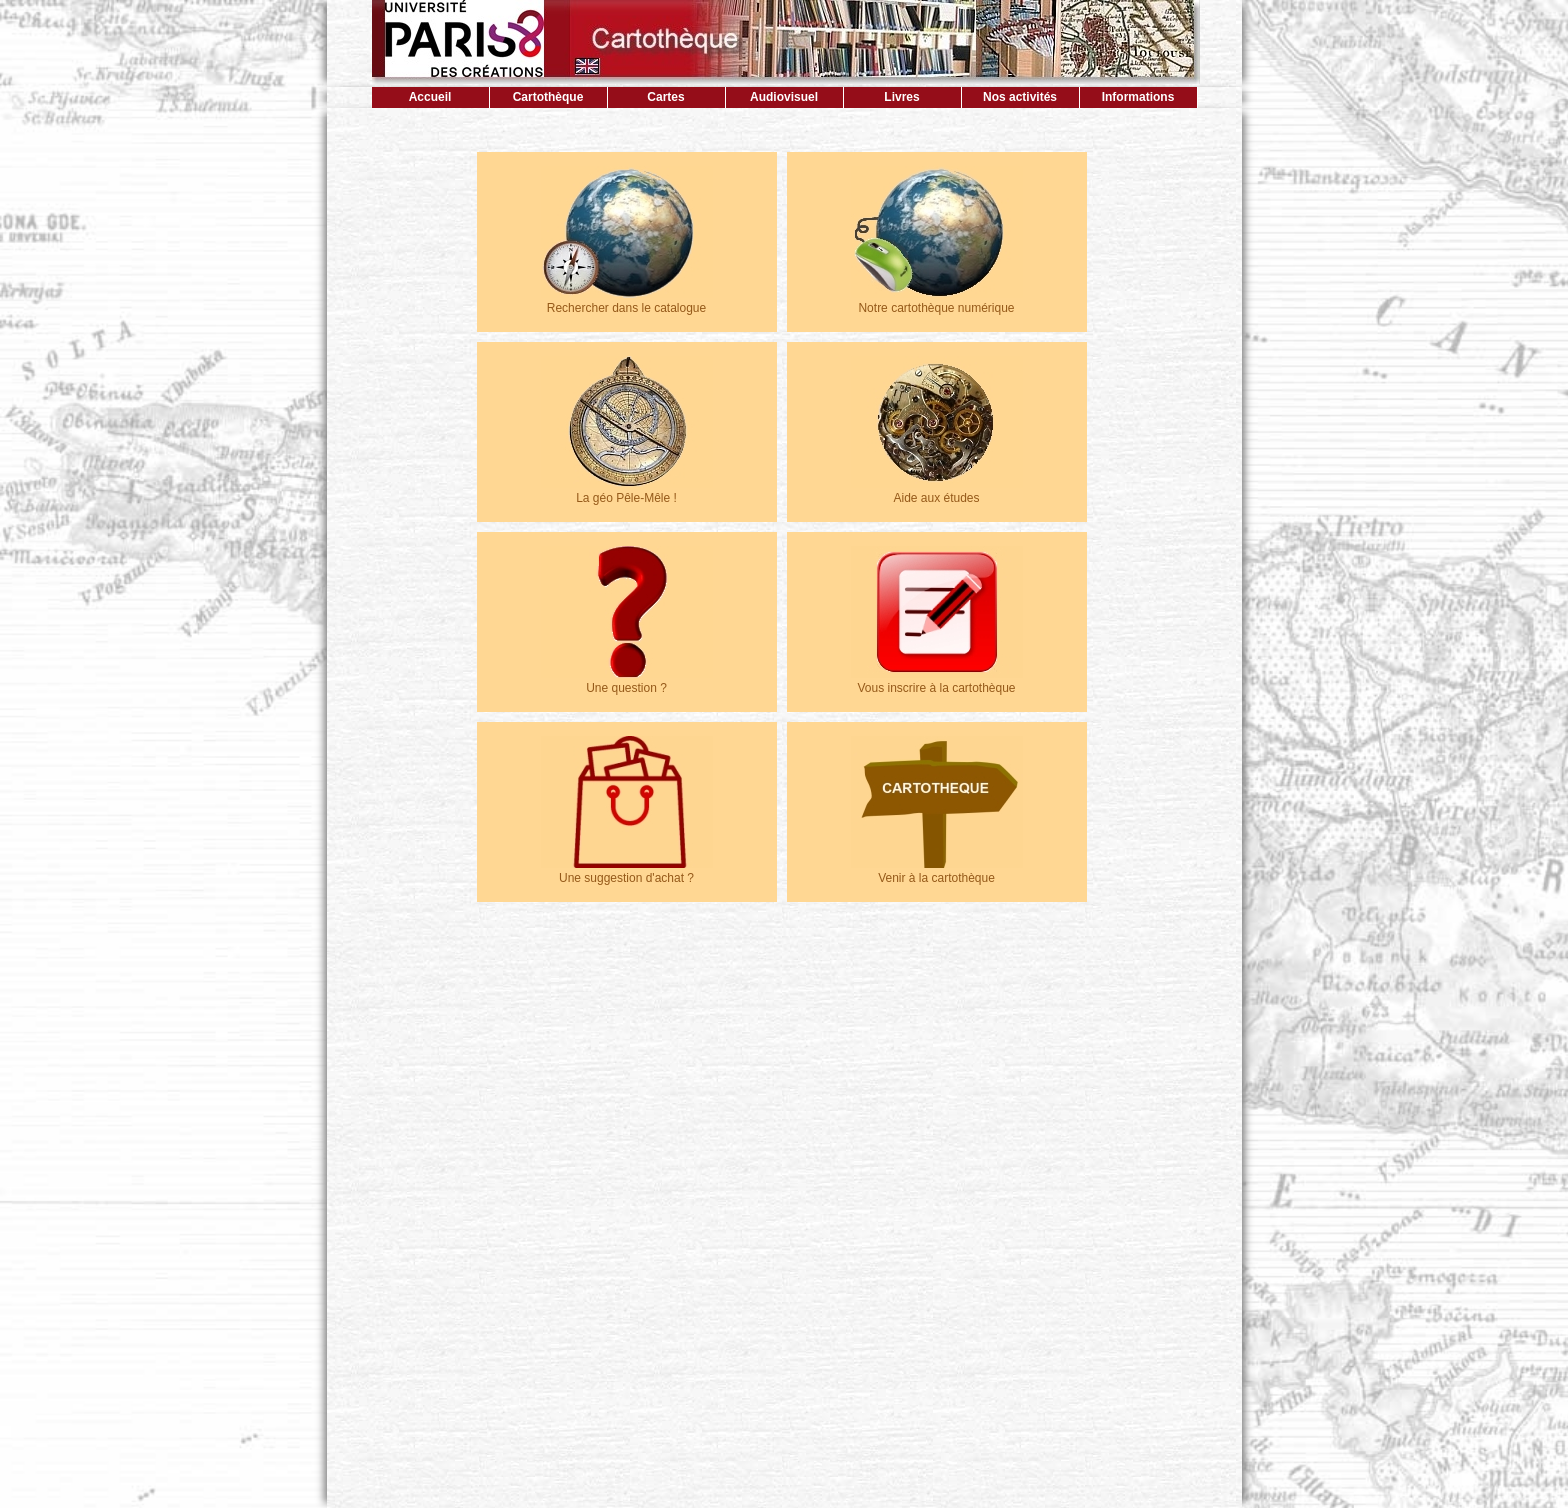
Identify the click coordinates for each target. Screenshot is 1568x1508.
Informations (1138, 97)
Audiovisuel (784, 97)
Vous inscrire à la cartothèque (937, 681)
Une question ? (627, 681)
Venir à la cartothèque (937, 871)
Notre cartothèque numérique (937, 301)
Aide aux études (937, 491)
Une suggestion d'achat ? (627, 871)
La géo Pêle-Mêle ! (627, 491)
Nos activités (1020, 97)
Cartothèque (548, 97)
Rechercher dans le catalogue (627, 301)
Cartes (665, 97)
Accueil (430, 97)
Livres (901, 97)
